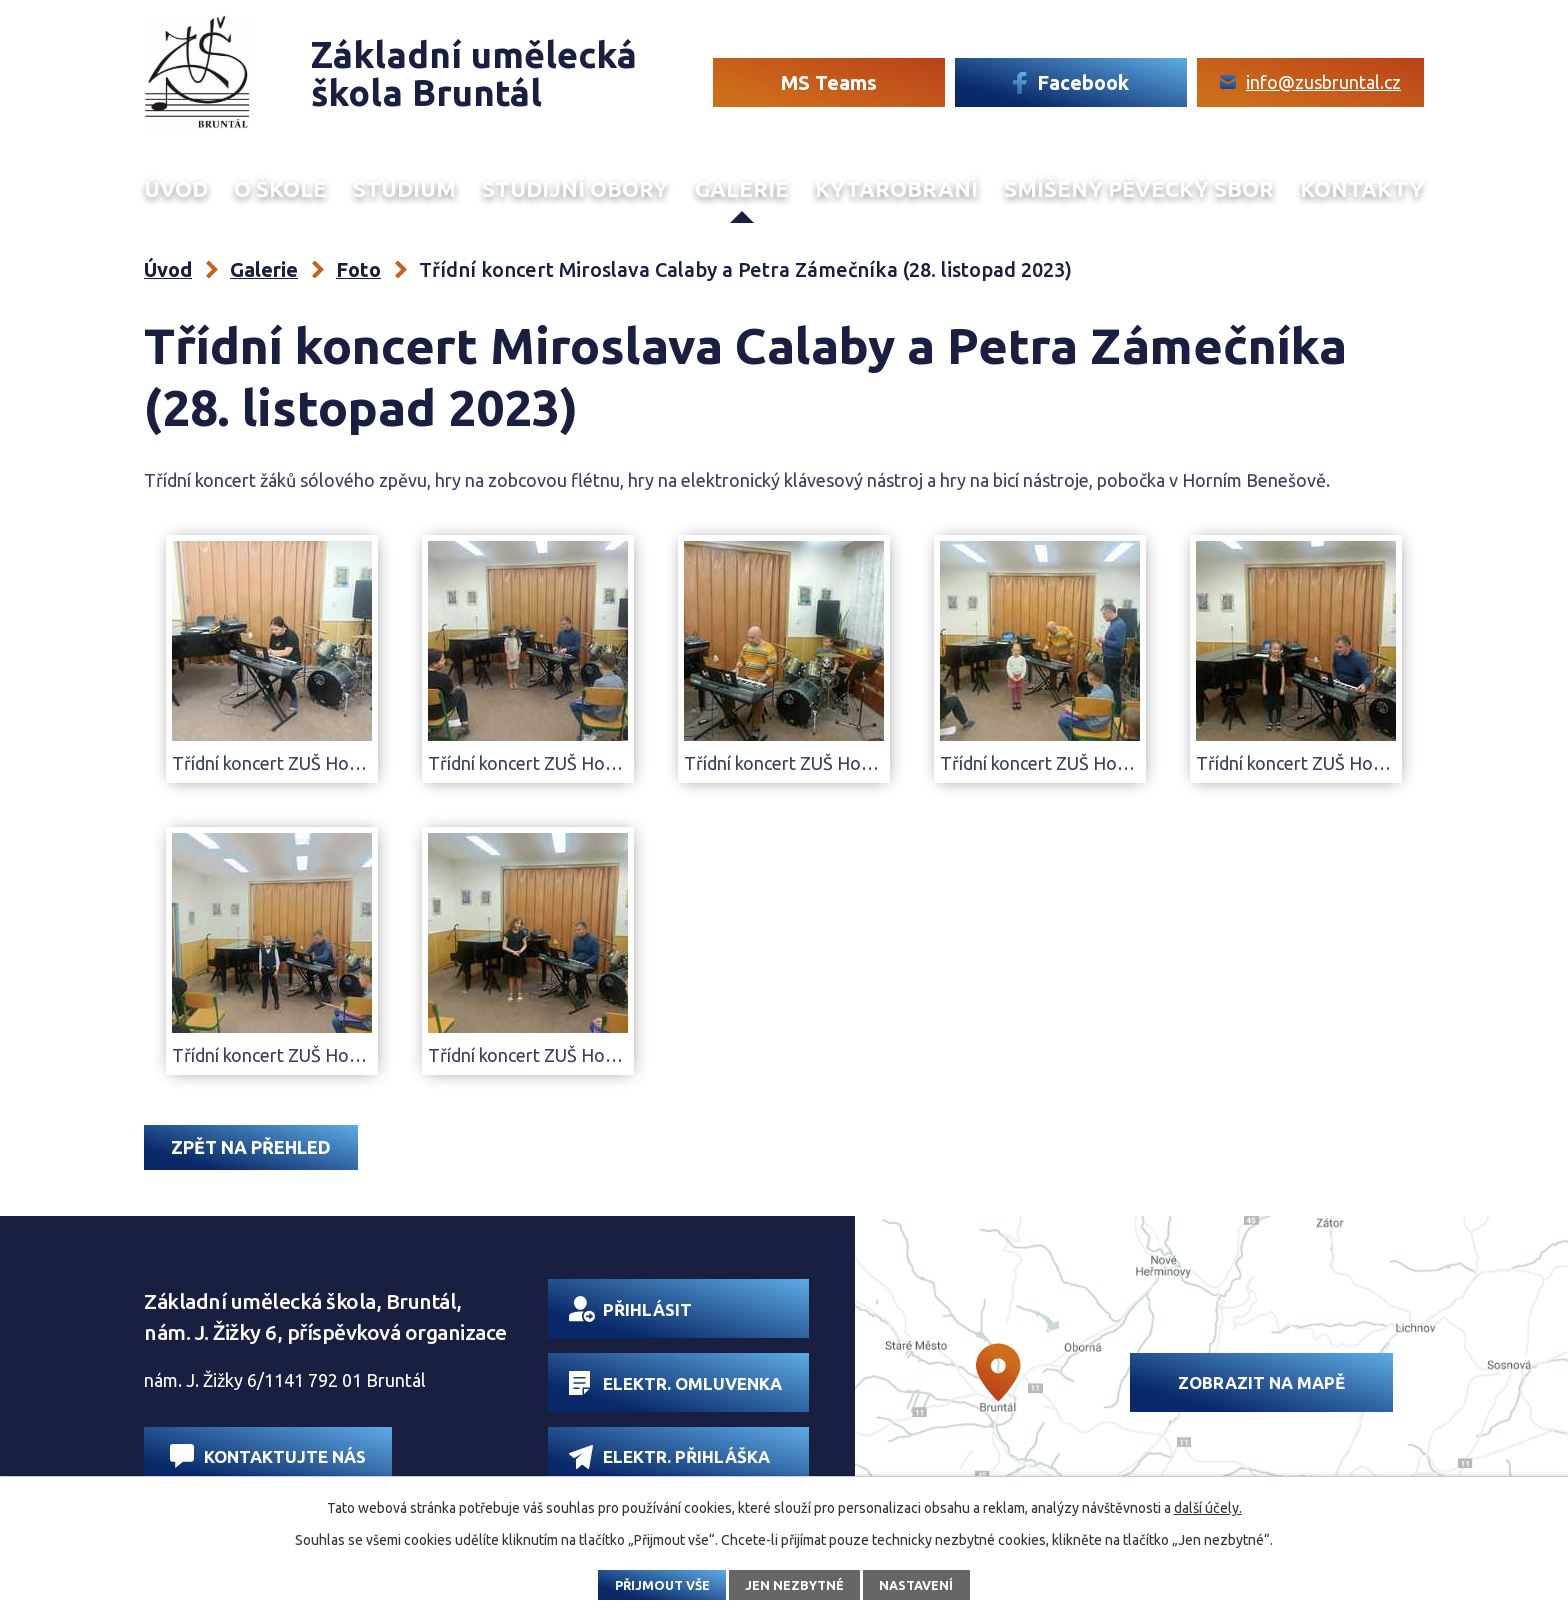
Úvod (176, 189)
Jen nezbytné (794, 1585)
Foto (358, 269)
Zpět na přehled (251, 1147)
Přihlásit (630, 1309)
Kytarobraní (896, 189)
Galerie (742, 189)
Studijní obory (575, 189)
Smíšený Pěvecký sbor (1139, 189)
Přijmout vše (662, 1585)
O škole (280, 189)
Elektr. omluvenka (675, 1383)
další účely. (1208, 1508)
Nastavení (916, 1585)
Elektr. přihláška (669, 1456)
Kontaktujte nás (268, 1455)
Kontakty (1362, 189)
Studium (404, 189)
